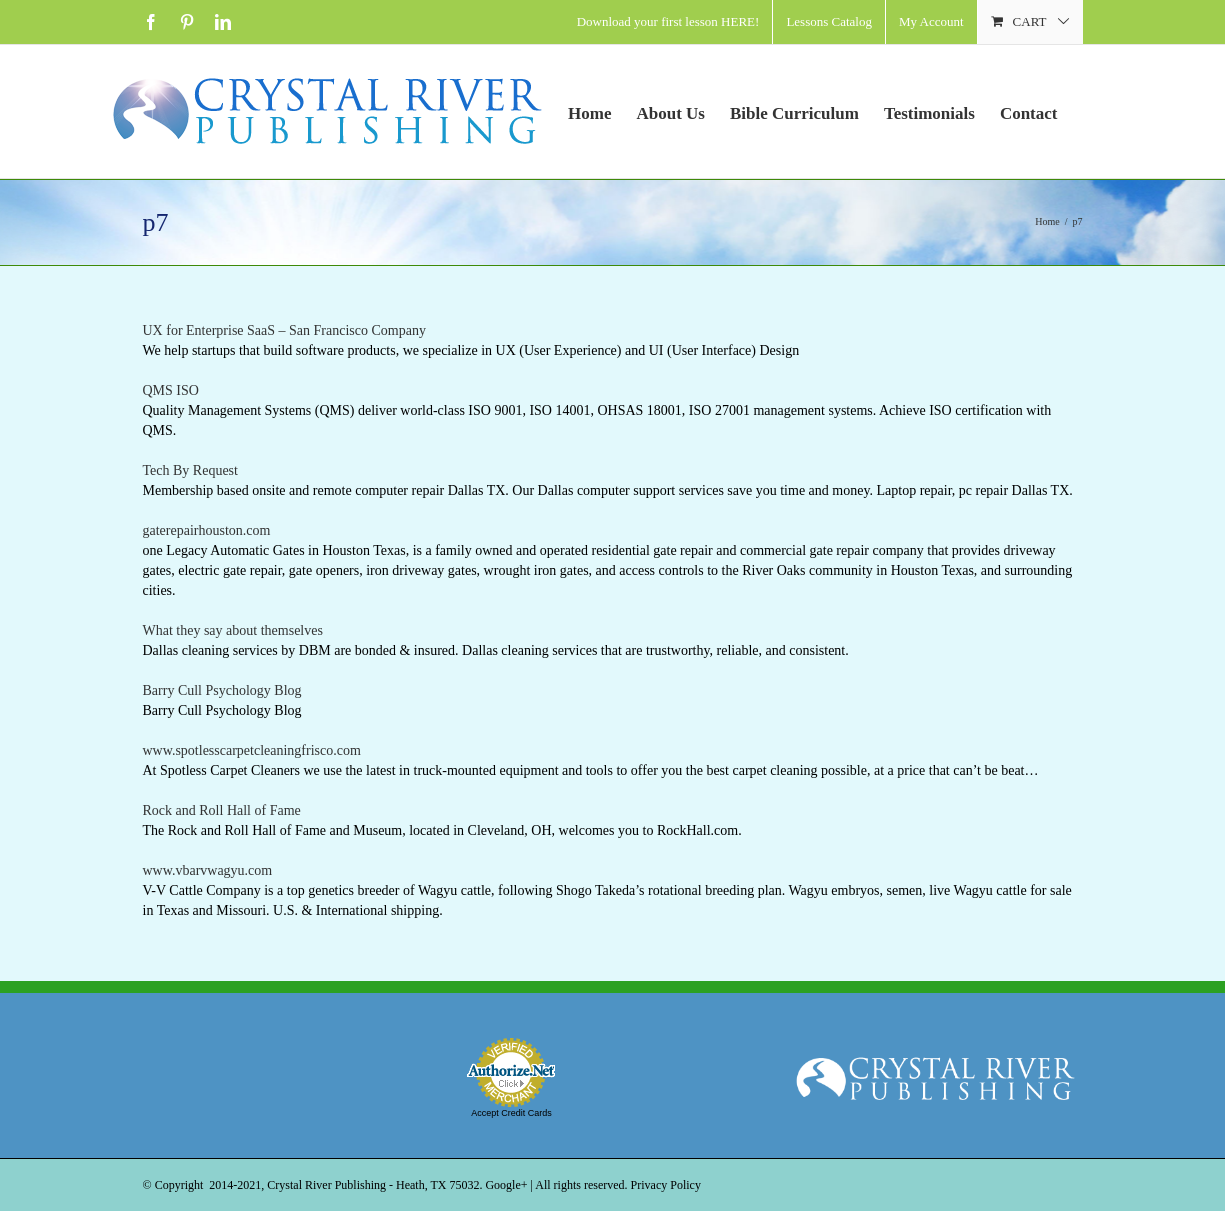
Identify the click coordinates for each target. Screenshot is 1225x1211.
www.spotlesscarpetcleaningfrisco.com (252, 750)
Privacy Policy (666, 1185)
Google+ (506, 1185)
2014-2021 (235, 1185)
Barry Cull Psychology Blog (222, 690)
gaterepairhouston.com (207, 530)
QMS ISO (171, 390)
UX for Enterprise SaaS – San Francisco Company (284, 330)
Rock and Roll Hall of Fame (222, 810)
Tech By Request (190, 470)
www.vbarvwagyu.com (208, 870)
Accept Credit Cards (511, 1113)
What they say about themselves (233, 630)
